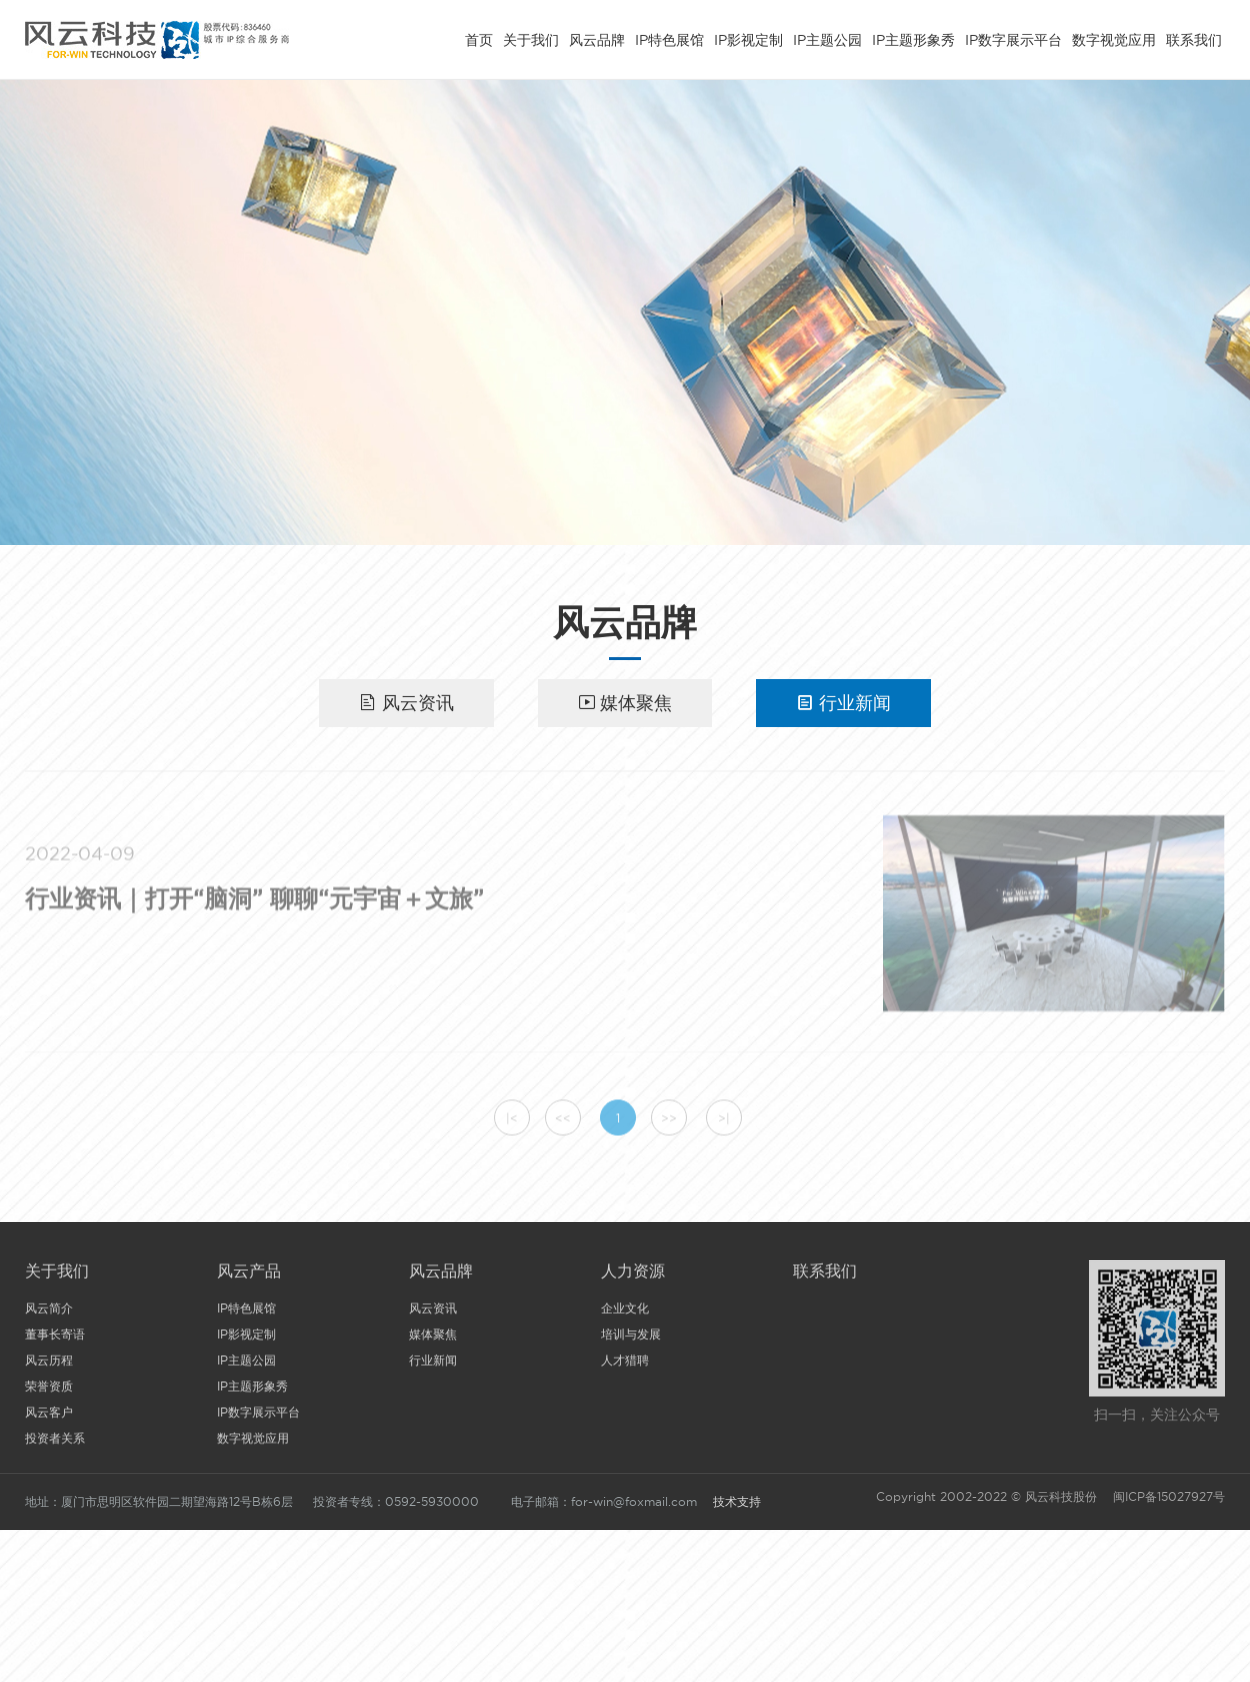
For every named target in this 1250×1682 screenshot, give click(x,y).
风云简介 (49, 1312)
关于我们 (531, 37)
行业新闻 (843, 703)
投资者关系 (55, 1442)
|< (512, 1123)
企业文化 (625, 1312)
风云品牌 (597, 37)
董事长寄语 (55, 1338)
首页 (479, 37)
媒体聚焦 (625, 703)
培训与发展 (631, 1338)
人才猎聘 (625, 1364)
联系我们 (1194, 37)
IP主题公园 (827, 37)
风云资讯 (406, 703)
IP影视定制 (748, 37)
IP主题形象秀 (913, 37)
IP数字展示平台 (1013, 37)
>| (724, 1123)
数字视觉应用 (1114, 37)
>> (669, 1123)
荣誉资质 (49, 1390)
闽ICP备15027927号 (1167, 1496)
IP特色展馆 (669, 37)
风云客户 (49, 1416)
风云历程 (49, 1364)
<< (563, 1123)
